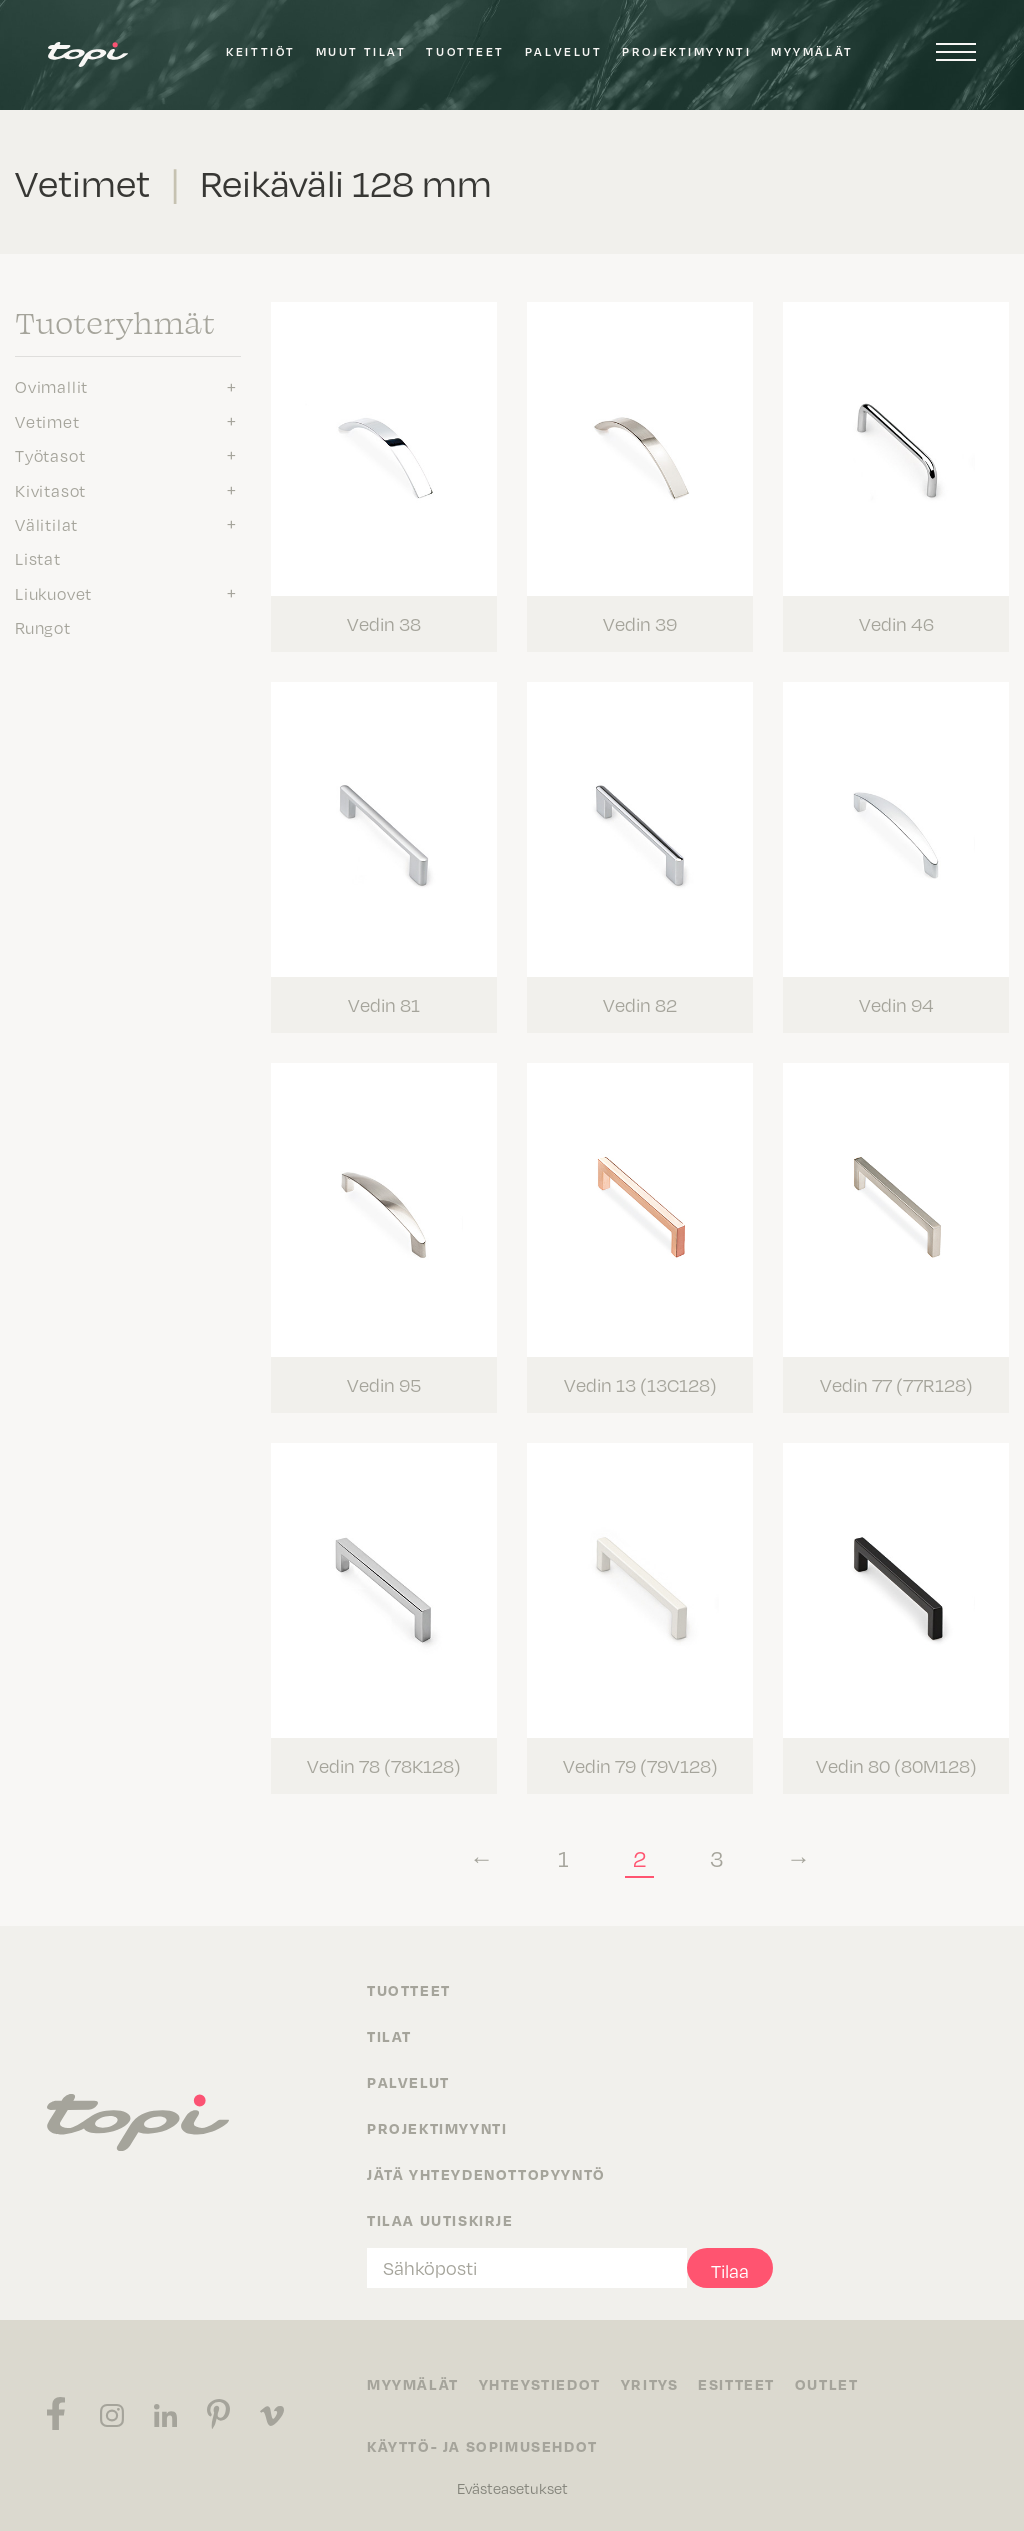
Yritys (650, 2383)
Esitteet (737, 2383)
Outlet (827, 2383)
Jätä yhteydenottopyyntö (486, 2173)
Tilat (389, 2035)
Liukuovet (53, 593)
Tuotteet (465, 51)
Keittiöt (260, 51)
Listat (38, 558)
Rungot (43, 627)
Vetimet (47, 421)
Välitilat (46, 524)
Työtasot (50, 455)
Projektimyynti (686, 51)
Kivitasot (50, 490)
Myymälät (812, 51)
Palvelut (563, 51)
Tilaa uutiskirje (440, 2219)
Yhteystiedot (540, 2383)
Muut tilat (361, 51)
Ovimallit (51, 386)
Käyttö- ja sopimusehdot (482, 2445)
